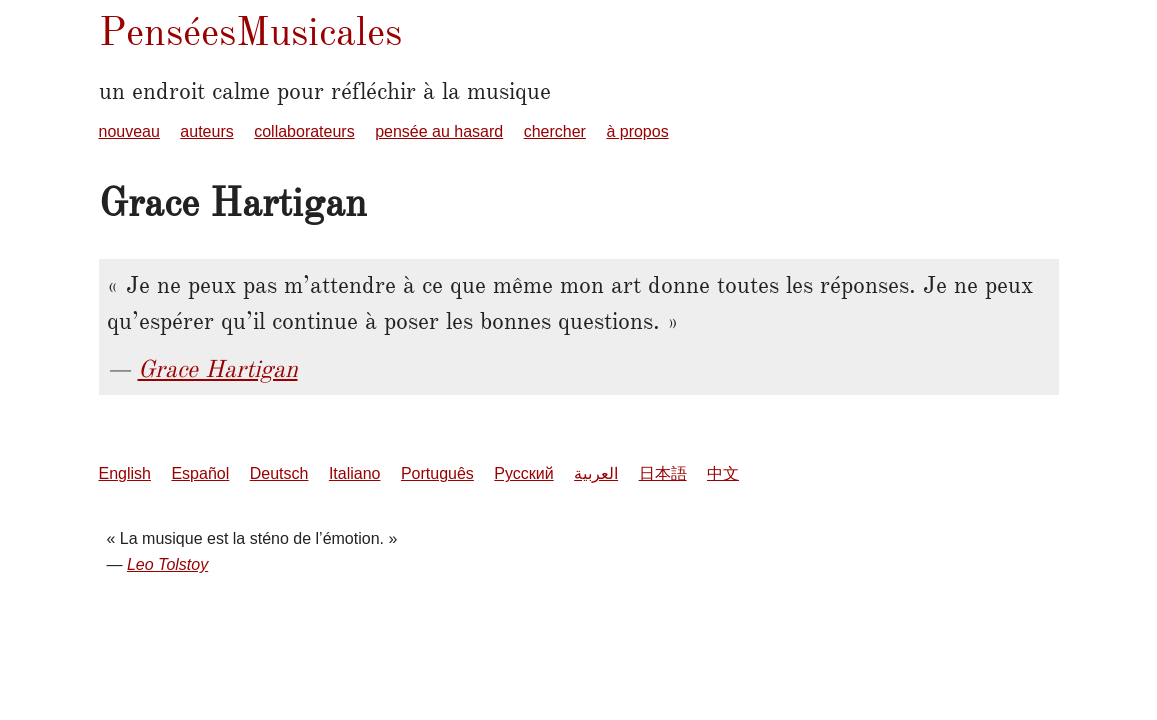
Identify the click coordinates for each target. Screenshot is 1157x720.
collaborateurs (304, 131)
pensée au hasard (439, 131)
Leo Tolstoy (167, 564)
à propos (637, 131)
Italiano (355, 473)
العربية (596, 473)
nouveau (129, 131)
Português (437, 473)
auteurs (206, 131)
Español (200, 473)
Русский (523, 473)
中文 (723, 473)
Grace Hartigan (218, 369)
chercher (555, 131)
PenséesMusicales (250, 31)
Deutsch (279, 473)
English (125, 473)
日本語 (663, 473)
